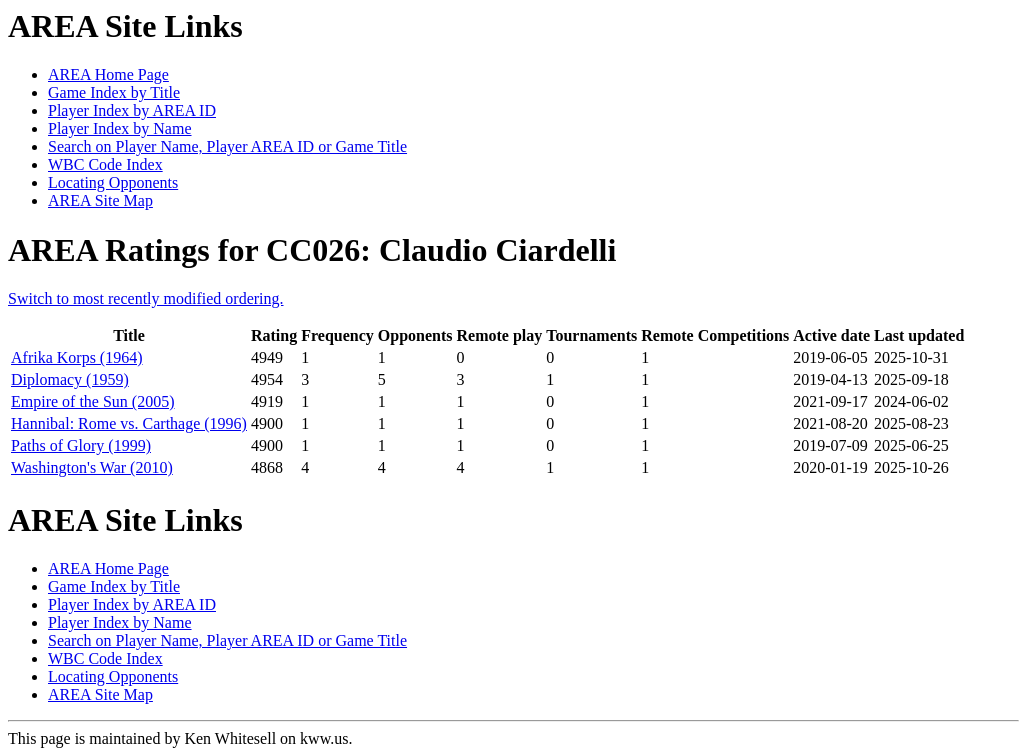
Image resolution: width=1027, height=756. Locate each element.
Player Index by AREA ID (132, 110)
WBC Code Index (105, 164)
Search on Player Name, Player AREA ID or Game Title (227, 146)
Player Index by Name (120, 128)
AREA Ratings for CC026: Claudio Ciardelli (312, 250)
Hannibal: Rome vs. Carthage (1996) (129, 423)
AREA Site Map (100, 200)
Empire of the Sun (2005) (93, 401)
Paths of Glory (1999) (81, 445)
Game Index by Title (114, 92)
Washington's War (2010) (92, 467)
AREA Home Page (108, 74)
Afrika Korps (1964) (77, 357)
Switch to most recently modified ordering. (146, 298)
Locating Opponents (113, 182)
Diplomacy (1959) (70, 379)
